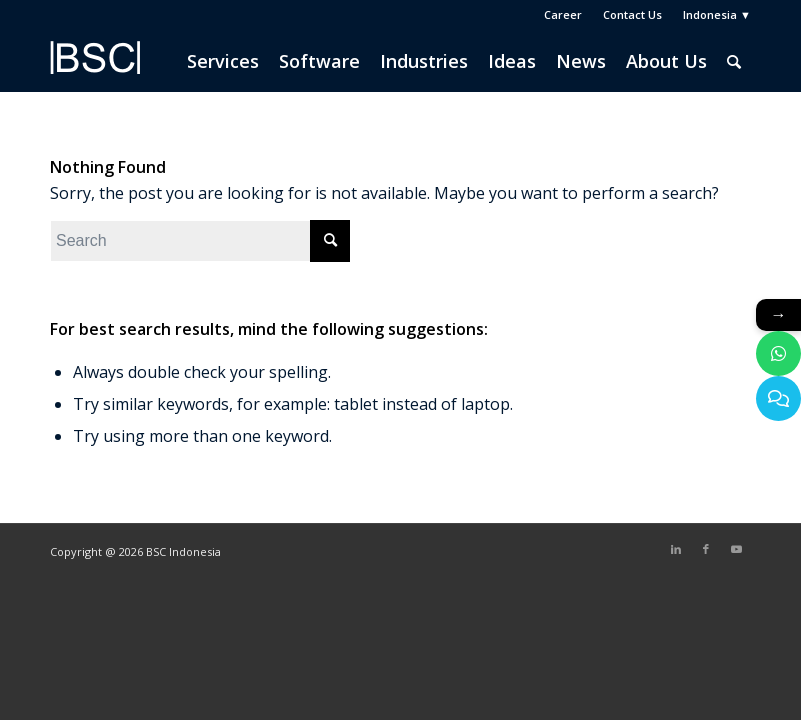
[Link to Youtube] (736, 549)
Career (563, 14)
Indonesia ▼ (717, 14)
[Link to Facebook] (706, 549)
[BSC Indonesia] (95, 71)
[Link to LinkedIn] (676, 549)
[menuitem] (563, 15)
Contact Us (632, 14)
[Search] (734, 61)
